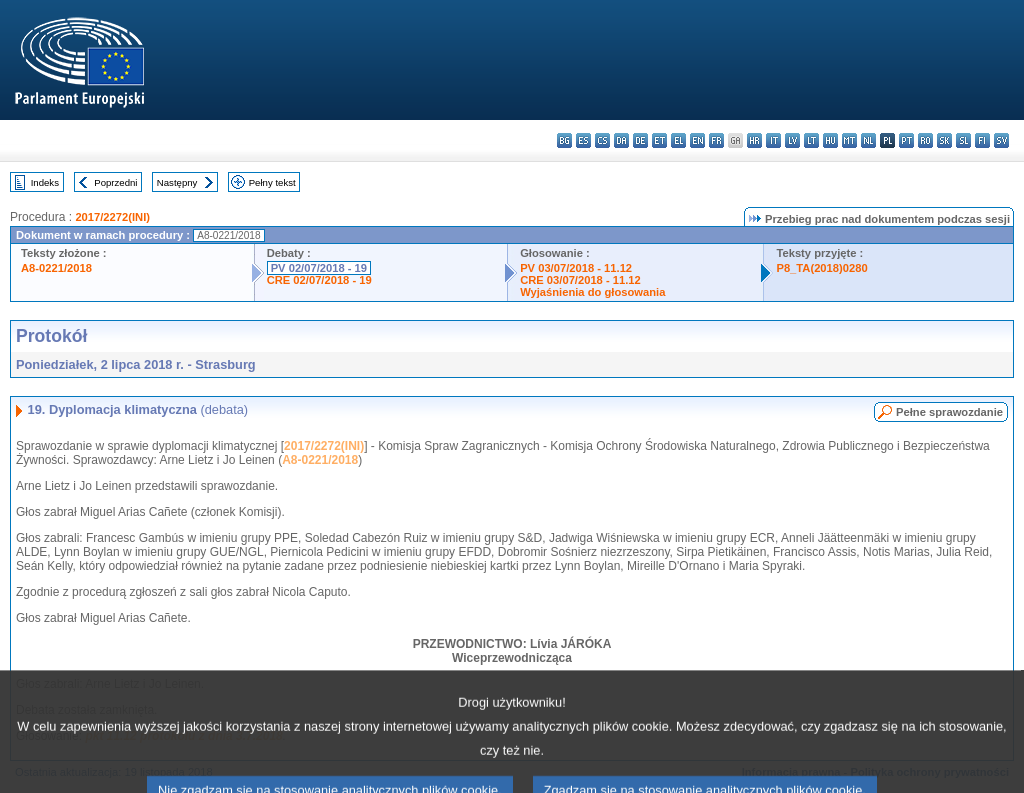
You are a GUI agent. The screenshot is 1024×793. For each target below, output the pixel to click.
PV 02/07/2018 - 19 (319, 268)
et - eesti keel (659, 140)
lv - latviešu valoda (792, 140)
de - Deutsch (640, 140)
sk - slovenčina (944, 140)
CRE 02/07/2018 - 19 (319, 280)
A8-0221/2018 (56, 268)
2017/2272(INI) (112, 217)
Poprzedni (115, 182)
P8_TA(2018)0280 (821, 268)
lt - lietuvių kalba (811, 140)
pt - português (906, 140)
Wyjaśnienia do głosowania (592, 292)
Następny (177, 182)
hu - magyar (830, 140)
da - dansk (621, 140)
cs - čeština (602, 140)
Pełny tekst (272, 182)
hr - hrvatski (754, 140)
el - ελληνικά (678, 140)
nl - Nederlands (868, 140)
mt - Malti (849, 140)
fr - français (716, 140)
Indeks (45, 182)
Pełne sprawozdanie (949, 412)
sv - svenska (1001, 140)
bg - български (564, 140)
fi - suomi (982, 140)
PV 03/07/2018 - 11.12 (576, 268)
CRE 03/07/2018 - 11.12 (580, 280)
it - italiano (773, 140)
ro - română (925, 140)
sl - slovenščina (963, 140)
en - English (697, 140)
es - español (583, 140)
